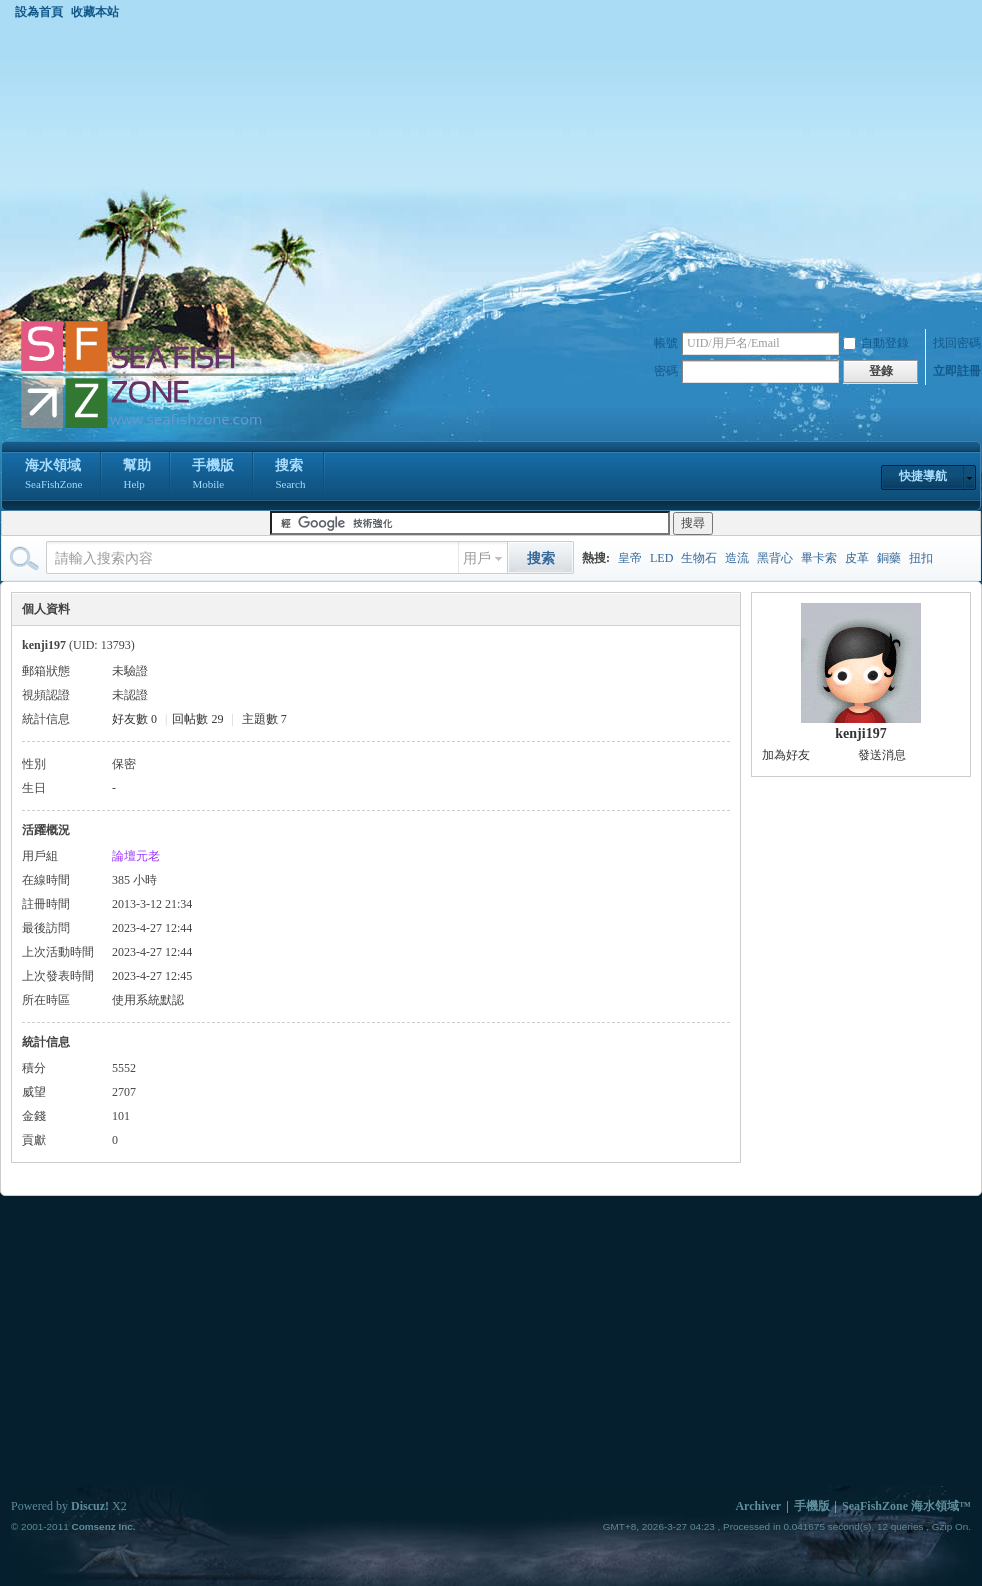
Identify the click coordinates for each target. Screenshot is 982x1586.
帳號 (666, 343)
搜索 (290, 476)
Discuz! (90, 1506)
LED (661, 558)
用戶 (477, 558)
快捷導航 (923, 476)
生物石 (699, 558)
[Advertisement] (491, 169)
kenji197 (860, 733)
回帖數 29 (197, 719)
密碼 (666, 371)
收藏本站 (95, 12)
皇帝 (630, 558)
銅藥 (889, 558)
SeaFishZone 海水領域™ (906, 1506)
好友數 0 (134, 719)
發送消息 (882, 755)
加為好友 (786, 755)
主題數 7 (264, 719)
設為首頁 (39, 12)
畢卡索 (819, 558)
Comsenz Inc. (103, 1526)
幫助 (137, 476)
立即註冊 (957, 371)
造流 (737, 558)
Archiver (758, 1506)
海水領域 (53, 476)
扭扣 (921, 558)
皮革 (857, 558)
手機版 (213, 476)
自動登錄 (876, 343)
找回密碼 (957, 343)
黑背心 (775, 558)
